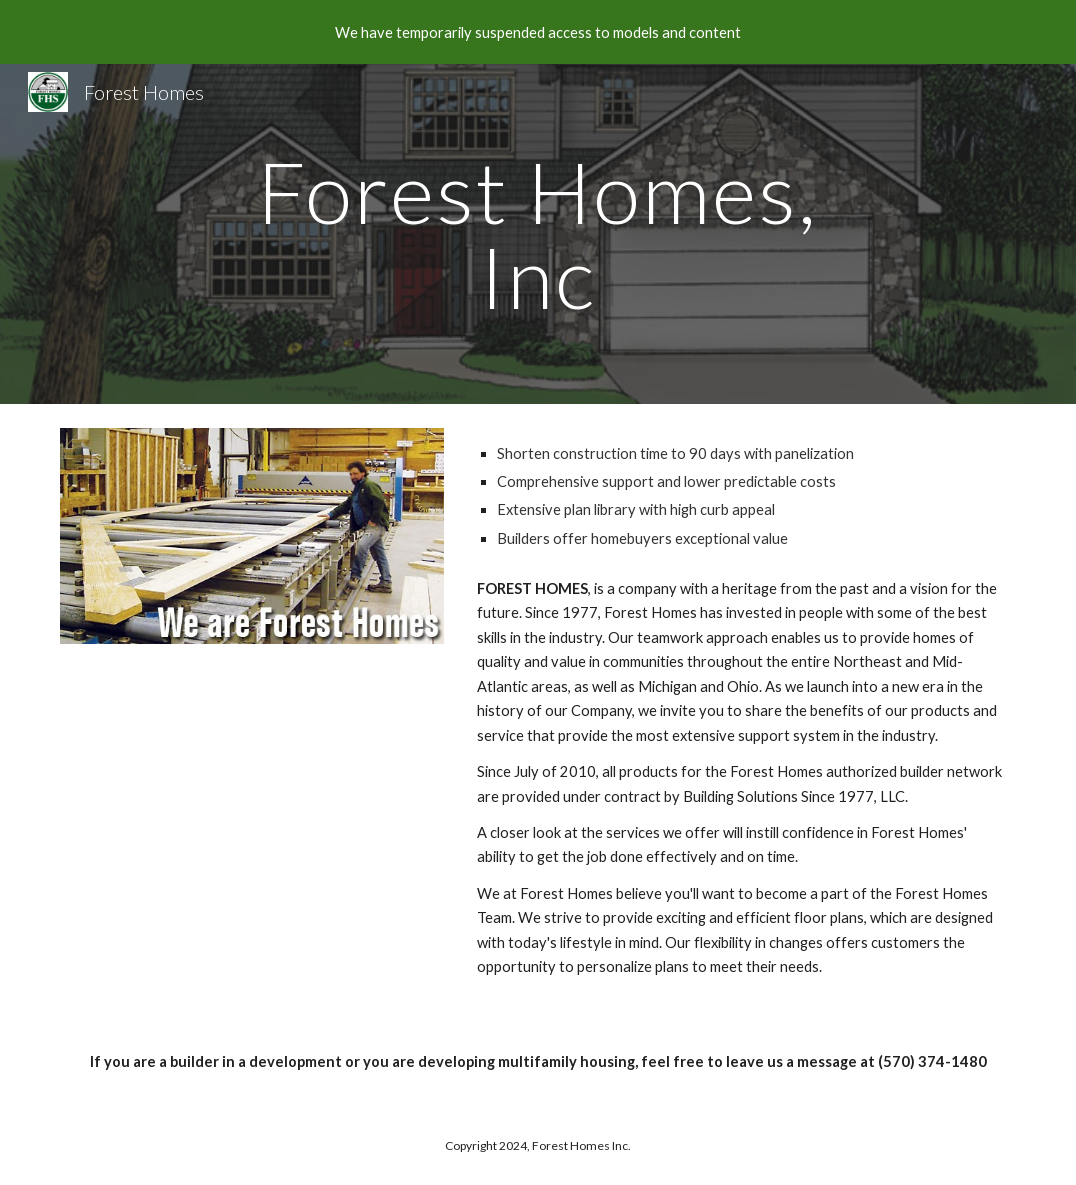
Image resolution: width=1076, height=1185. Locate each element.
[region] (538, 32)
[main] (538, 234)
